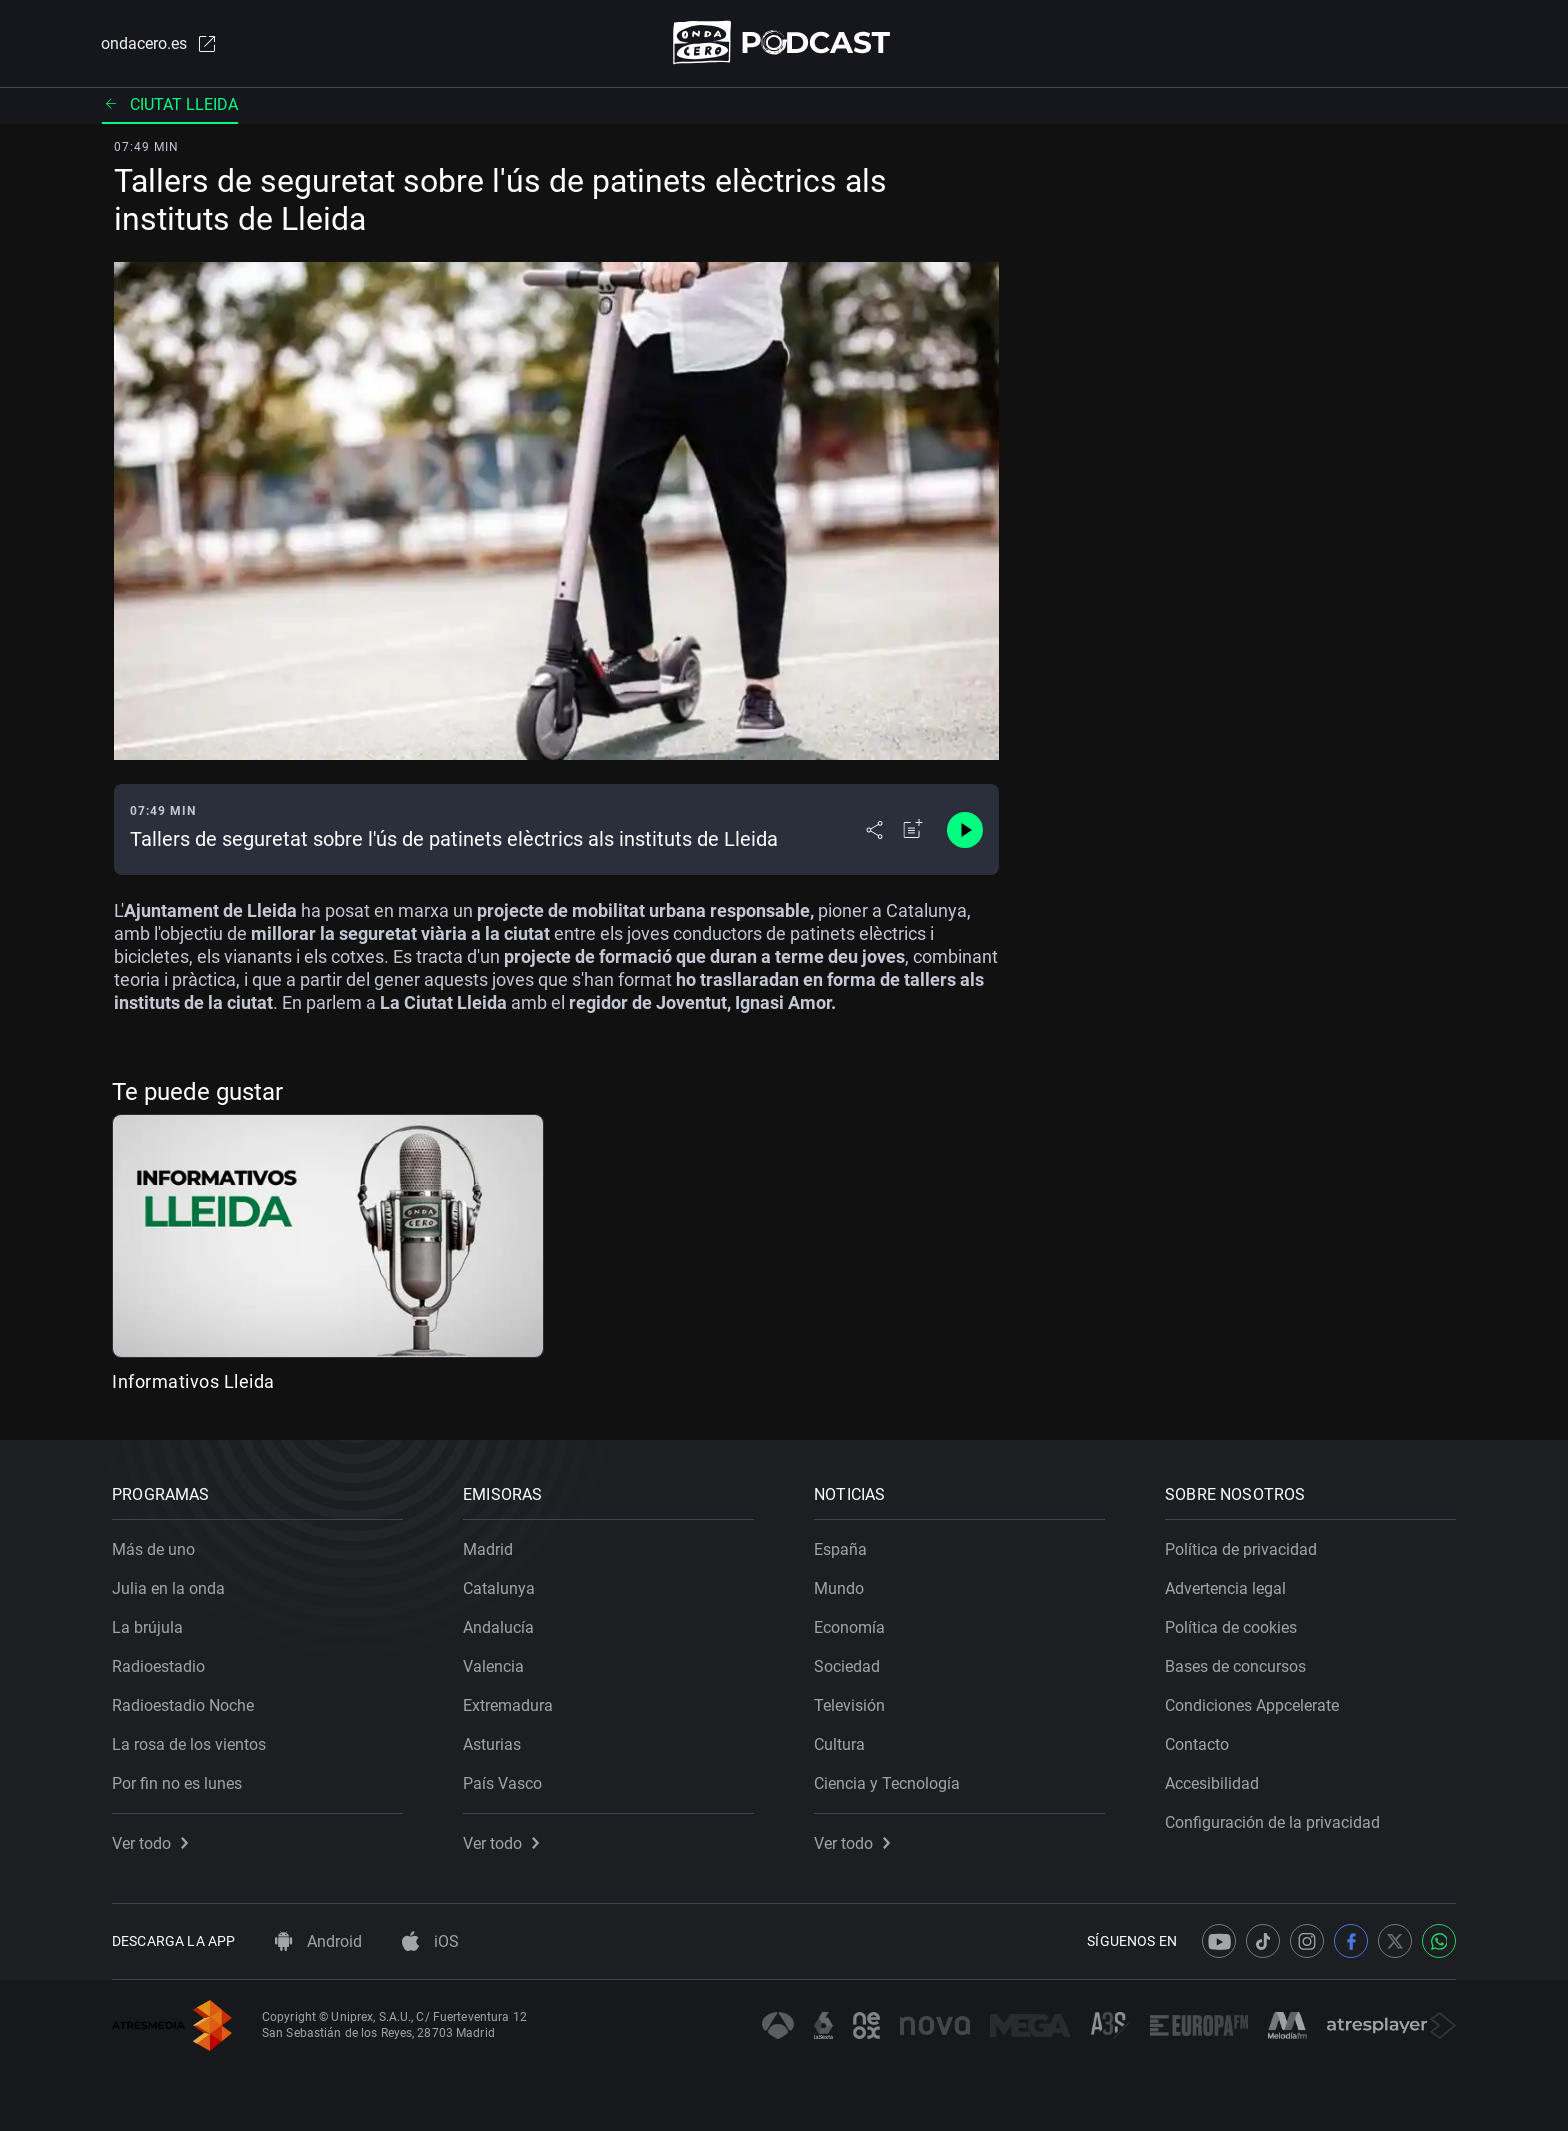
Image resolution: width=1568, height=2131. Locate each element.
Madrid (488, 1549)
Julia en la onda (168, 1588)
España (840, 1549)
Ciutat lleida (170, 104)
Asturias (492, 1744)
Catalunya (499, 1588)
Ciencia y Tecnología (887, 1783)
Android (318, 1941)
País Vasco (502, 1783)
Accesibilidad (1212, 1783)
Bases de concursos (1235, 1666)
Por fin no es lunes (177, 1783)
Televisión (849, 1705)
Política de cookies (1231, 1627)
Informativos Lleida (193, 1381)
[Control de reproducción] (965, 830)
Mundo (839, 1588)
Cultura (839, 1744)
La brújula (147, 1627)
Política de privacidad (1241, 1549)
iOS (430, 1941)
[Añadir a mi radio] (913, 830)
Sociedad (847, 1666)
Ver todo (150, 1843)
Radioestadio (158, 1666)
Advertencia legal (1225, 1588)
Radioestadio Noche (183, 1705)
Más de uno (153, 1549)
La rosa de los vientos (189, 1744)
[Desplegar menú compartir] (874, 830)
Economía (849, 1627)
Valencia (493, 1666)
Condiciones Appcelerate (1252, 1705)
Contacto (1197, 1744)
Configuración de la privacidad (1272, 1822)
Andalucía (498, 1627)
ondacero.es (160, 44)
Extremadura (508, 1705)
